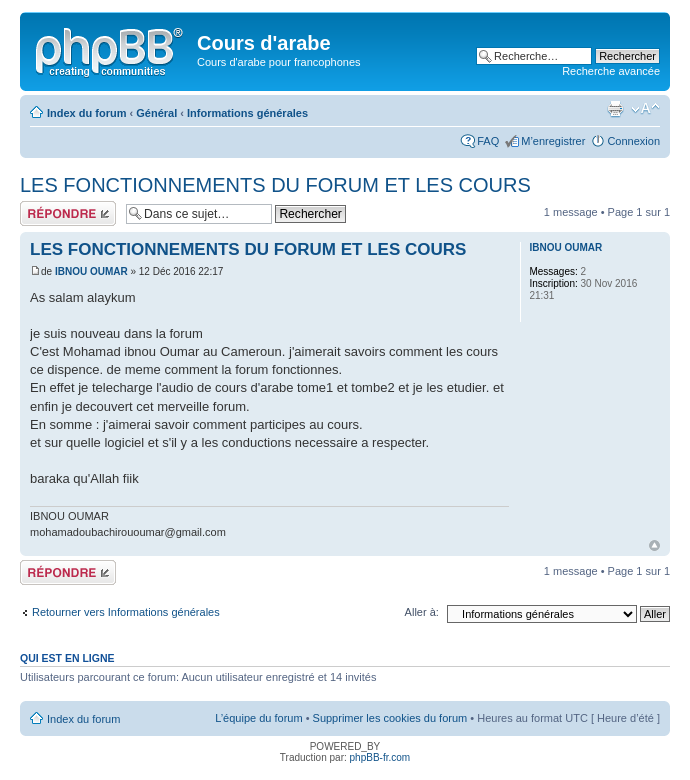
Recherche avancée (611, 71)
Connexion (633, 141)
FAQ (488, 141)
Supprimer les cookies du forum (390, 718)
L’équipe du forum (258, 718)
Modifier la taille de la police (645, 109)
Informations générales (247, 113)
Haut (654, 545)
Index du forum (86, 113)
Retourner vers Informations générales (126, 612)
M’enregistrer (553, 141)
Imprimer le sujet (615, 109)
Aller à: (422, 612)
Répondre (68, 213)
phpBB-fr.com (380, 757)
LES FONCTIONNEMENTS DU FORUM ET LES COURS (275, 185)
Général (156, 113)
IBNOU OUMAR (91, 271)
